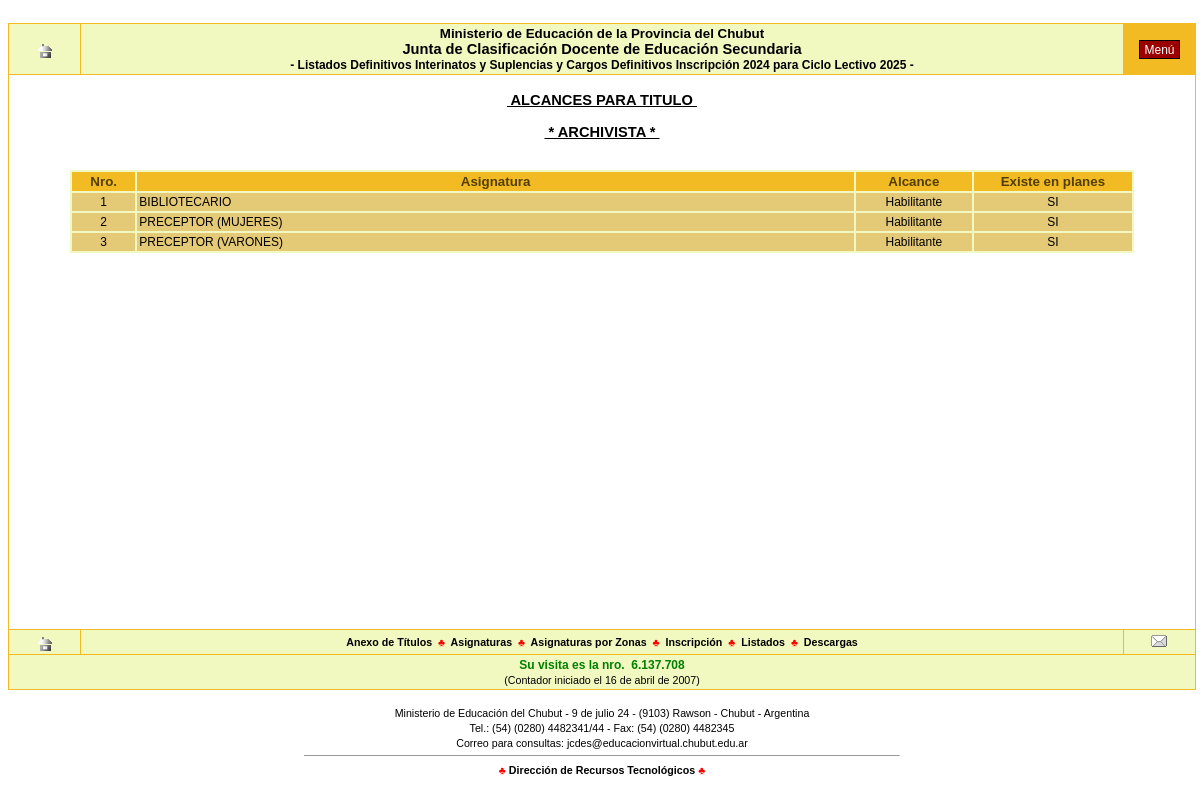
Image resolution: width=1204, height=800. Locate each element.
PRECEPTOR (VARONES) (211, 242)
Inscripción (693, 642)
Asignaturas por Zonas (589, 642)
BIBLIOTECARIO (185, 202)
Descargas (831, 642)
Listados (763, 642)
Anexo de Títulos (389, 642)
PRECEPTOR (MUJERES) (210, 222)
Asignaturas (482, 642)
